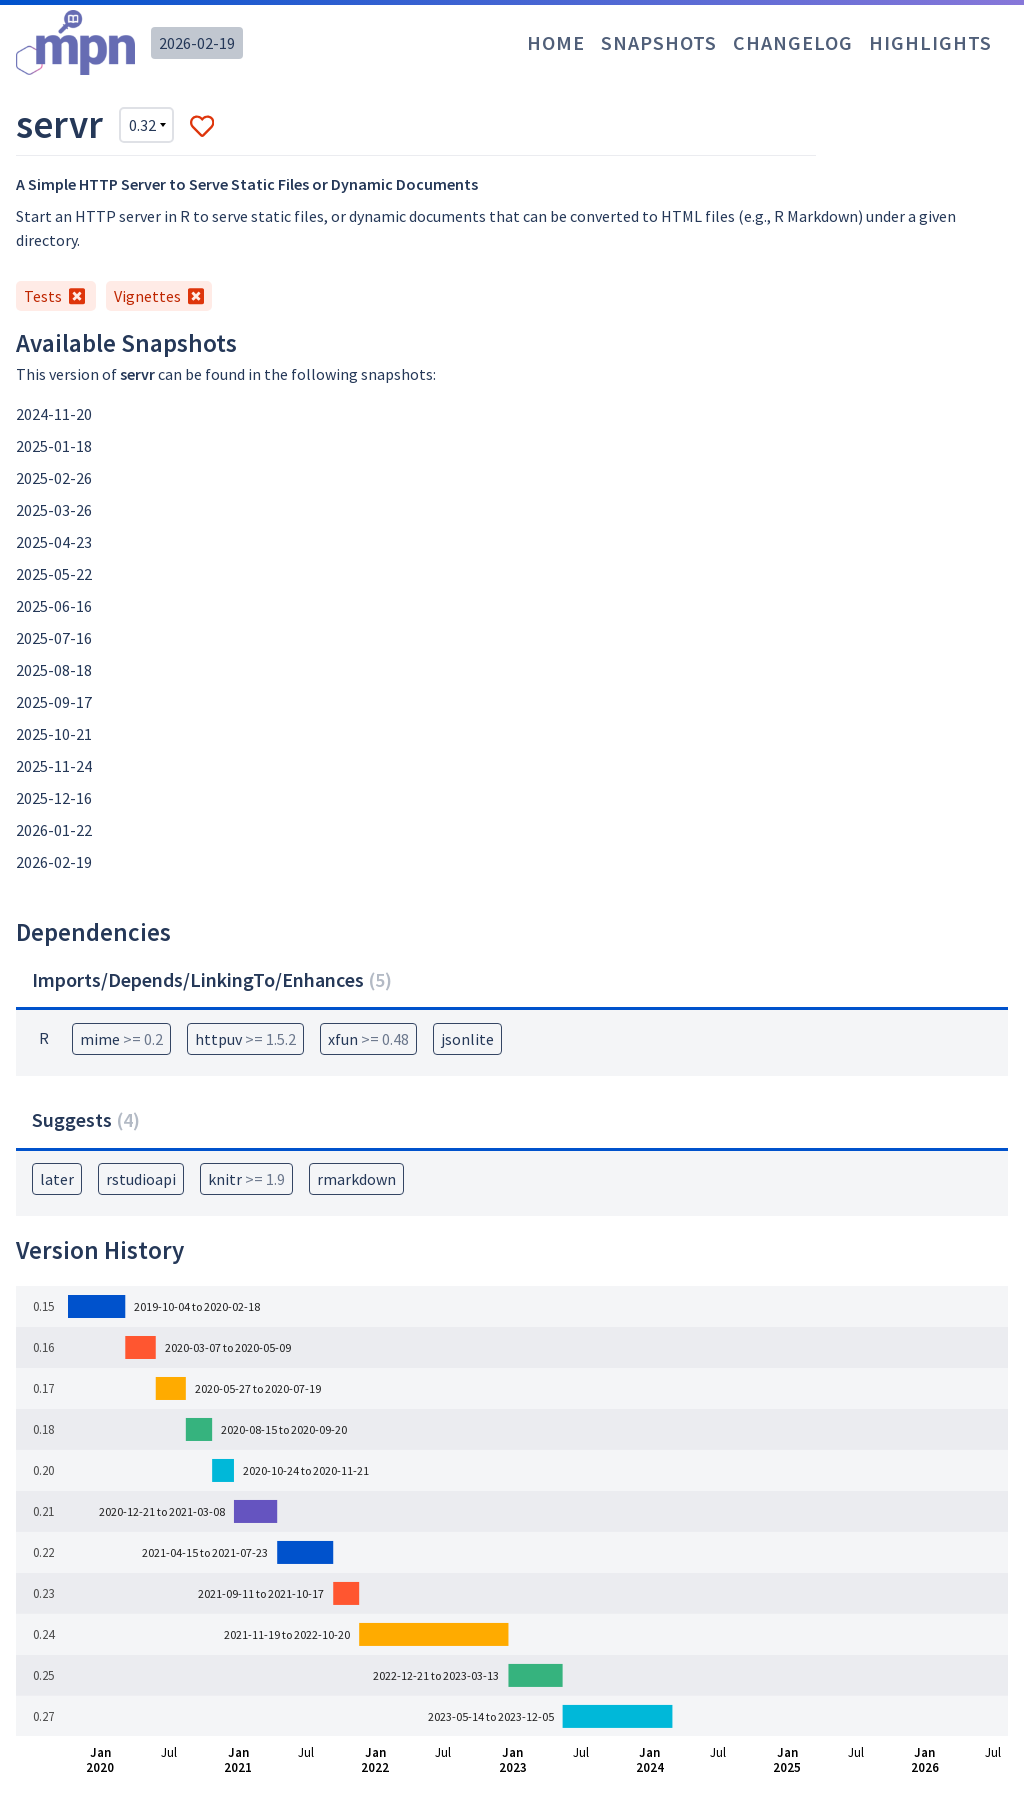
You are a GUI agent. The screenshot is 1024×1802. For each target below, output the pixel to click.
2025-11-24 (54, 766)
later (57, 1179)
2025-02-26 (54, 478)
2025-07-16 (54, 638)
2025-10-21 (54, 734)
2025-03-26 (54, 510)
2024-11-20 (54, 414)
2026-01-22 (54, 830)
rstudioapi (141, 1179)
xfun (368, 1039)
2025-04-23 (54, 542)
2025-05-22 (54, 574)
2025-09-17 (54, 702)
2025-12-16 (54, 798)
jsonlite (467, 1039)
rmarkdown (356, 1179)
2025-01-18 (54, 446)
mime (121, 1039)
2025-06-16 (54, 606)
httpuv (245, 1039)
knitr (246, 1179)
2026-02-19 (197, 43)
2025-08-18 (54, 670)
